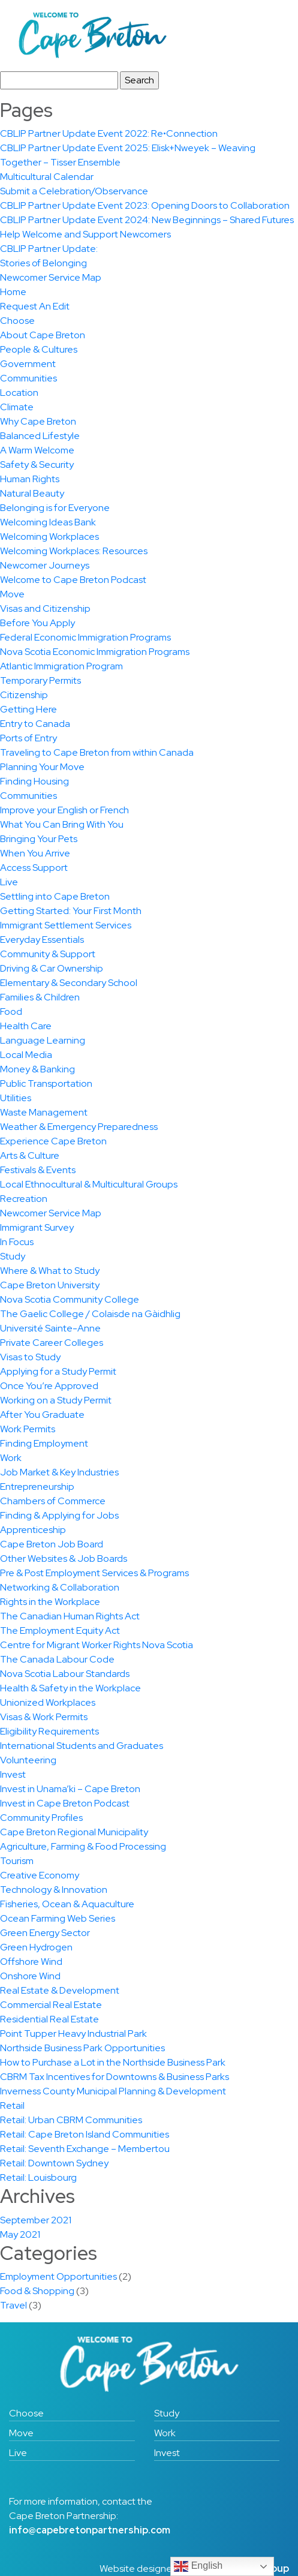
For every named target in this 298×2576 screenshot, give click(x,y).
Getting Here (28, 709)
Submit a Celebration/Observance (74, 191)
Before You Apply (37, 623)
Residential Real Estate (49, 2019)
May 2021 (20, 2234)
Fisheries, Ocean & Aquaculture (67, 1904)
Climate (17, 407)
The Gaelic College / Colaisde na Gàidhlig (90, 1313)
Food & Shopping (37, 2291)
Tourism (17, 1860)
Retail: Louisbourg (38, 2177)
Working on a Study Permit (56, 1400)
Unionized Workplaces (47, 1702)
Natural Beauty (32, 493)
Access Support (34, 867)
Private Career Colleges (51, 1342)
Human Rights (29, 479)
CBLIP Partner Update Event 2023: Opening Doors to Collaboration (145, 205)
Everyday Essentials (42, 939)
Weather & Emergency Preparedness (79, 1126)
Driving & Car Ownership (51, 968)
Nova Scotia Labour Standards (65, 1673)
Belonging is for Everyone (55, 507)
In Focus (17, 1242)
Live (9, 882)
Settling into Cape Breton (55, 896)
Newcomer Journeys (44, 565)
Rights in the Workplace (50, 1601)
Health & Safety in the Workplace (70, 1688)
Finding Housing (34, 781)
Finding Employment (44, 1443)
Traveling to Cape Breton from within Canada (97, 752)
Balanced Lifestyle (40, 435)
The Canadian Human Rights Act (70, 1616)
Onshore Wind (30, 1976)
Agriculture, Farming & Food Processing (83, 1846)
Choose (17, 320)
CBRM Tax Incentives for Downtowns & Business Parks (114, 2076)
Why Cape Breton (38, 421)
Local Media (26, 1054)
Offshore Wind (31, 1961)
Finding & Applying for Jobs (59, 1515)
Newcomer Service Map (50, 277)
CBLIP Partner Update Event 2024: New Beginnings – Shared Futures (147, 220)
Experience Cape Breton (53, 1141)
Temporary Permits (40, 680)
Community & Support (47, 954)
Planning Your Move (42, 767)
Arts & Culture (29, 1155)
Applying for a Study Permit (58, 1371)
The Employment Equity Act (60, 1630)
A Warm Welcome (37, 450)
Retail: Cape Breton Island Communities (84, 2134)
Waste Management (44, 1112)
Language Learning (42, 1040)
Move (12, 594)
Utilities (15, 1098)
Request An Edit (35, 306)
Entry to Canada (35, 723)
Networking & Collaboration (59, 1587)
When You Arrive (35, 853)
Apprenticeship (33, 1529)
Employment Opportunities (58, 2276)
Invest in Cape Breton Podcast (65, 1803)
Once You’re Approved (49, 1385)
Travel (13, 2305)
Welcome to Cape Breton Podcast (73, 579)
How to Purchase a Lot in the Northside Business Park (112, 2062)
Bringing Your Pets (38, 838)
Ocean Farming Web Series (57, 1918)
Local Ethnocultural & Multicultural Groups (88, 1184)
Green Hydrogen (36, 1947)
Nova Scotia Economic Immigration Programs (94, 651)
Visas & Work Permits (44, 1717)
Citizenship (24, 695)
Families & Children (40, 997)
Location (19, 392)
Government (28, 363)
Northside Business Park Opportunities (82, 2048)
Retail (12, 2105)
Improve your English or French (64, 810)
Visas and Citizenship (45, 608)
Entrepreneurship (37, 1486)
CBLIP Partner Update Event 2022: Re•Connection (109, 133)
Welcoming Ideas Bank (48, 522)
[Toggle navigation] (262, 35)
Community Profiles (41, 1817)
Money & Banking (37, 1069)
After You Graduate (42, 1414)
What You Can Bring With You (62, 824)
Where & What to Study (50, 1270)
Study (12, 1256)
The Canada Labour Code (57, 1659)
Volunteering (28, 1760)
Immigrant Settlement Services (65, 925)
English (198, 2566)
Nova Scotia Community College (69, 1299)
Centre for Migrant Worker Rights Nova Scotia (96, 1645)
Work (11, 1457)
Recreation (23, 1198)
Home (13, 291)
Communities (28, 378)
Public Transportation (46, 1083)
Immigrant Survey (37, 1227)
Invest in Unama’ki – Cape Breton (70, 1789)
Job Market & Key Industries (59, 1472)
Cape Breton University (50, 1285)
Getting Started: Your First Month (71, 910)
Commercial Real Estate (51, 2004)
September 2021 (35, 2220)
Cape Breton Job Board (51, 1544)
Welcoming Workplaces (49, 536)
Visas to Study (30, 1357)
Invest (13, 1774)
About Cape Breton (42, 335)
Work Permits (27, 1429)
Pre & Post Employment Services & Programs (94, 1573)
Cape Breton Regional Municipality (74, 1832)
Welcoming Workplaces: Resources (74, 551)
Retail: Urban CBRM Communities (71, 2120)
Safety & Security (37, 464)
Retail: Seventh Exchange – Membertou (85, 2148)
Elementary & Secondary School (68, 982)
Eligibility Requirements (49, 1731)
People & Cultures (38, 349)
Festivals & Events (38, 1170)
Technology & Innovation (53, 1889)
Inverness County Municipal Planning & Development (113, 2091)
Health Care (26, 1026)
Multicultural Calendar (47, 176)
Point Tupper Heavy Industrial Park (73, 2033)
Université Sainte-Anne (50, 1328)
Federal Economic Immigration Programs (85, 637)
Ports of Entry (28, 738)
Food (11, 1011)
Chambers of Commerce (53, 1501)
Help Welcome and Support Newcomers (85, 234)
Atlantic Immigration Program (61, 666)
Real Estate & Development (59, 1990)
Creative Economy (39, 1875)
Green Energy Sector (45, 1932)
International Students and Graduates (81, 1745)
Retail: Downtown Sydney (54, 2163)
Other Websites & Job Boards (63, 1558)
